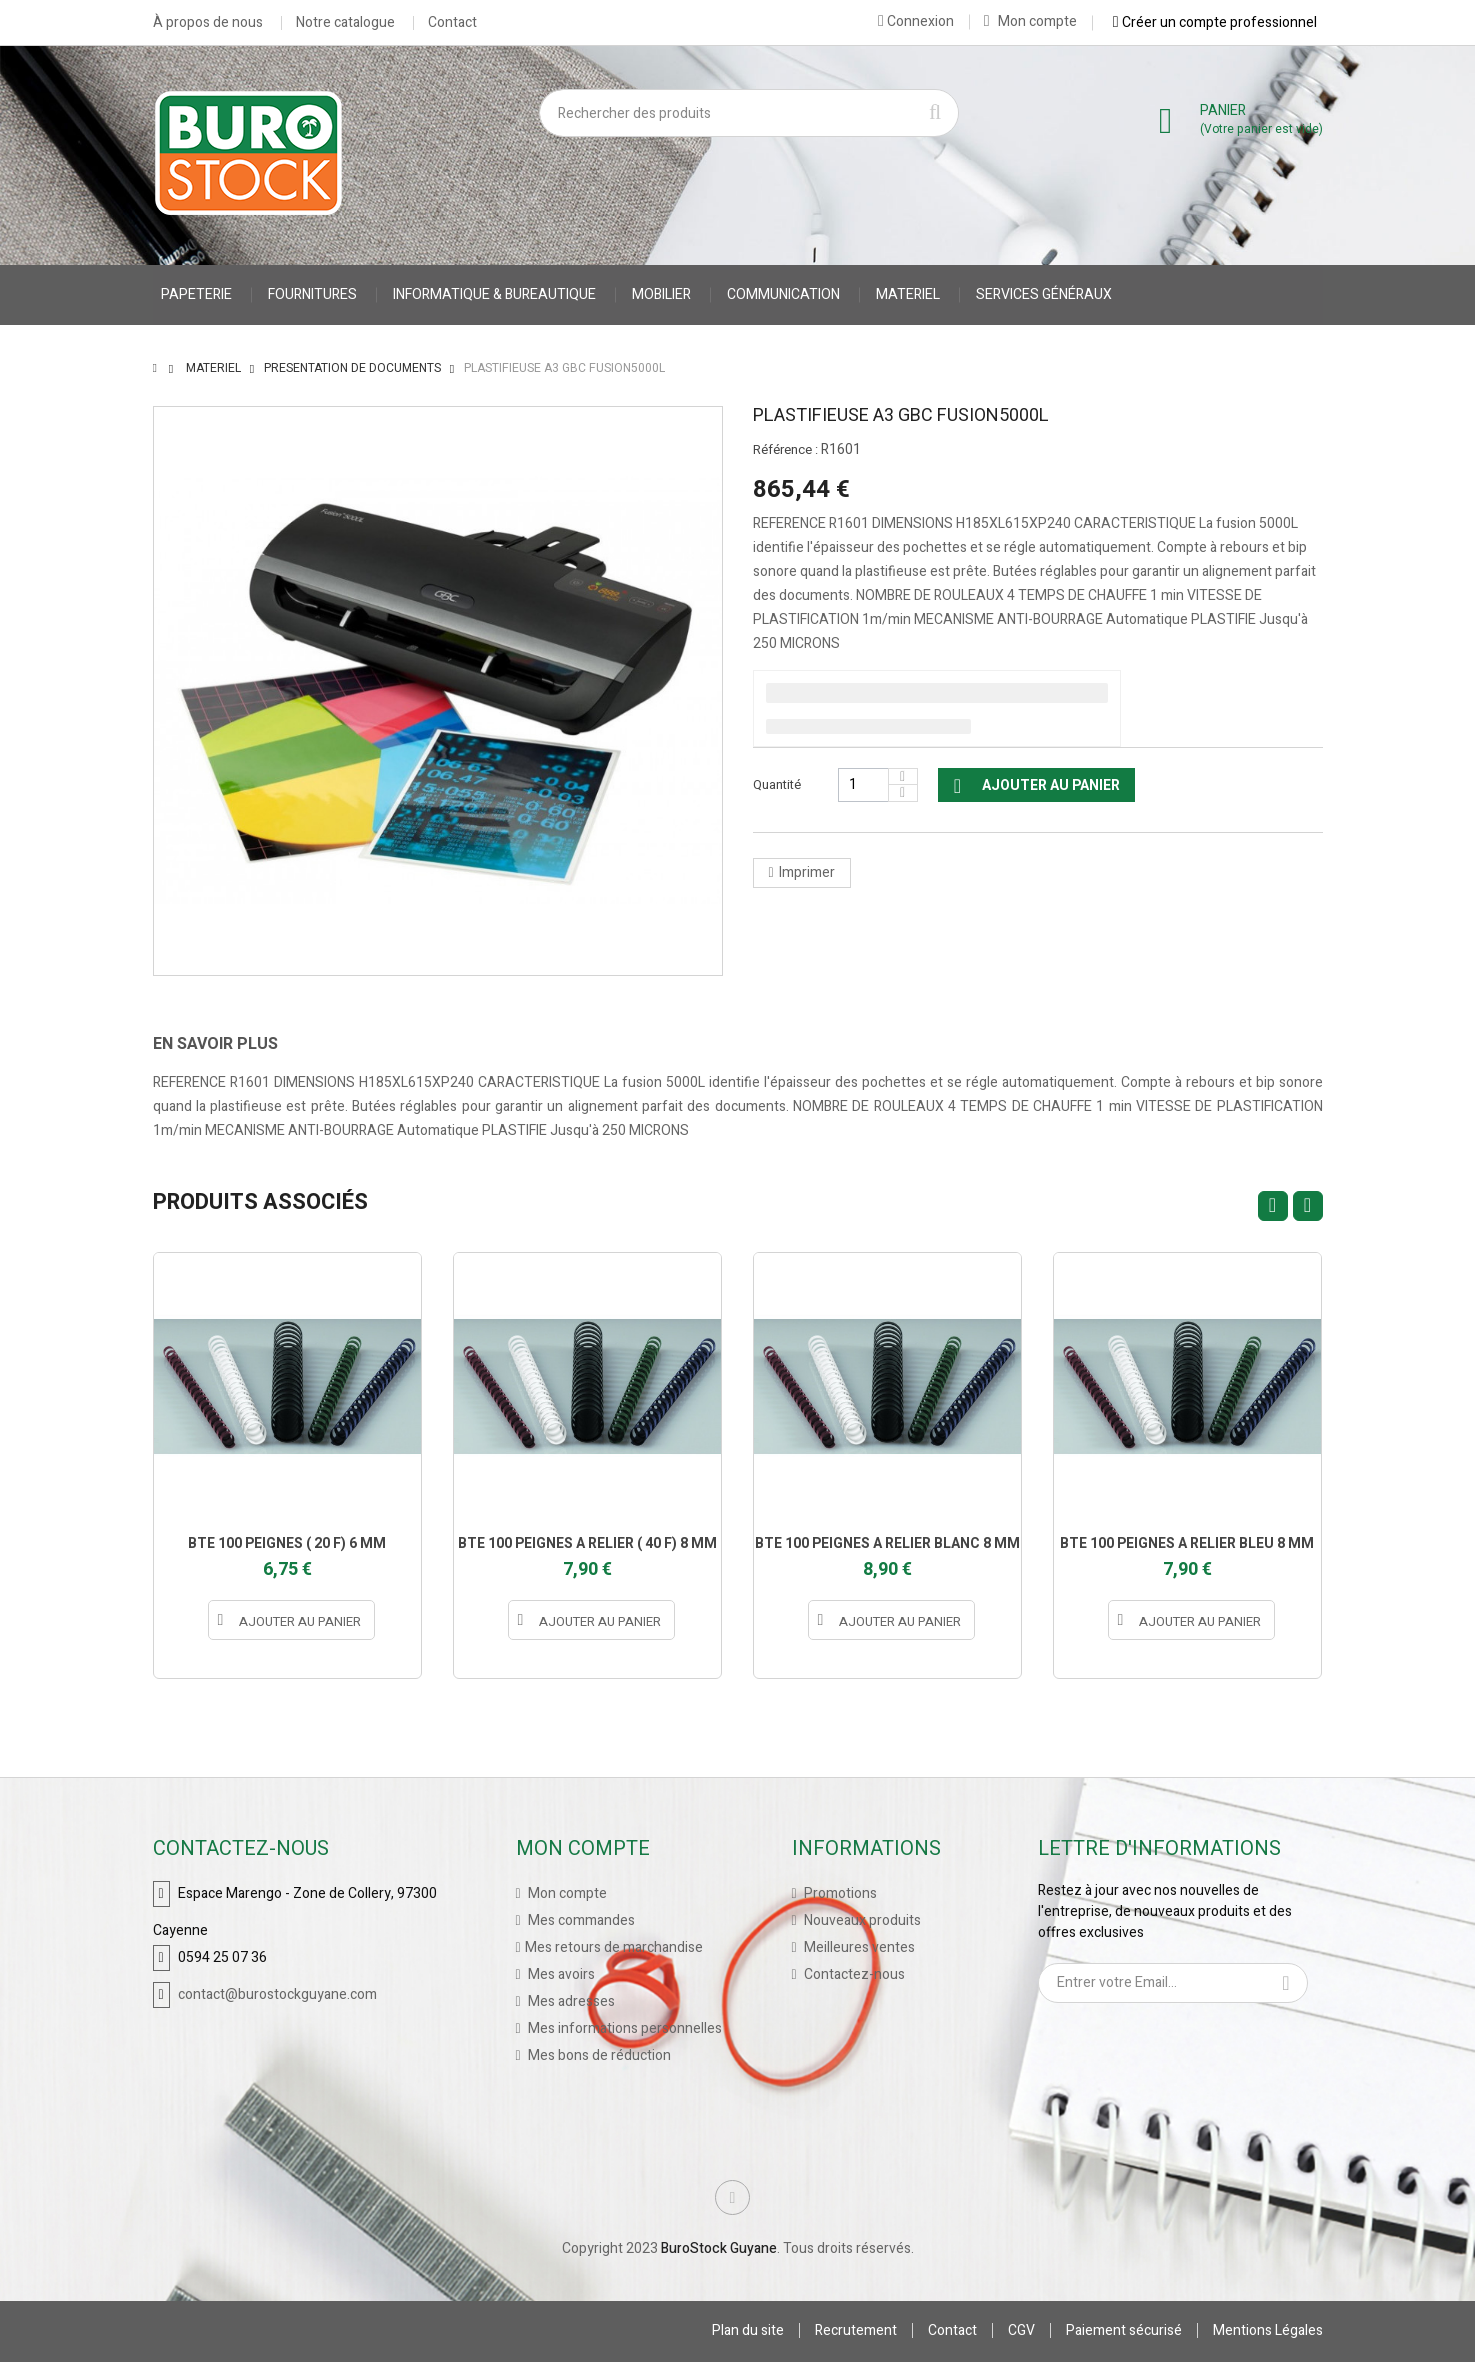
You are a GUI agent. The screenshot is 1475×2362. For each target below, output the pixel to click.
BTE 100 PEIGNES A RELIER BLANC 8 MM (887, 1543)
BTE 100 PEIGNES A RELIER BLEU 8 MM (1187, 1543)
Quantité (777, 784)
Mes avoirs (560, 1974)
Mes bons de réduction (598, 2055)
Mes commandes (580, 1920)
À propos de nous (208, 23)
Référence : (785, 450)
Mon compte (1030, 21)
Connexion (916, 21)
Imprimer (807, 872)
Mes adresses (570, 2001)
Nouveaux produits (861, 1920)
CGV (1021, 2330)
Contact (452, 23)
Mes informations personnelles (623, 2028)
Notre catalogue (345, 23)
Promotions (839, 1893)
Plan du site (748, 2330)
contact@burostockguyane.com (277, 1994)
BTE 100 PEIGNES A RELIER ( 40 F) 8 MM (587, 1543)
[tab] (230, 1044)
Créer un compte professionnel (1215, 22)
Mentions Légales (1268, 2330)
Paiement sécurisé (1124, 2330)
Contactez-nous (853, 1974)
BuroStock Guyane (719, 2248)
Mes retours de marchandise (614, 1947)
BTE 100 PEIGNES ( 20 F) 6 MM (287, 1543)
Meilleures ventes (858, 1947)
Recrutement (856, 2330)
